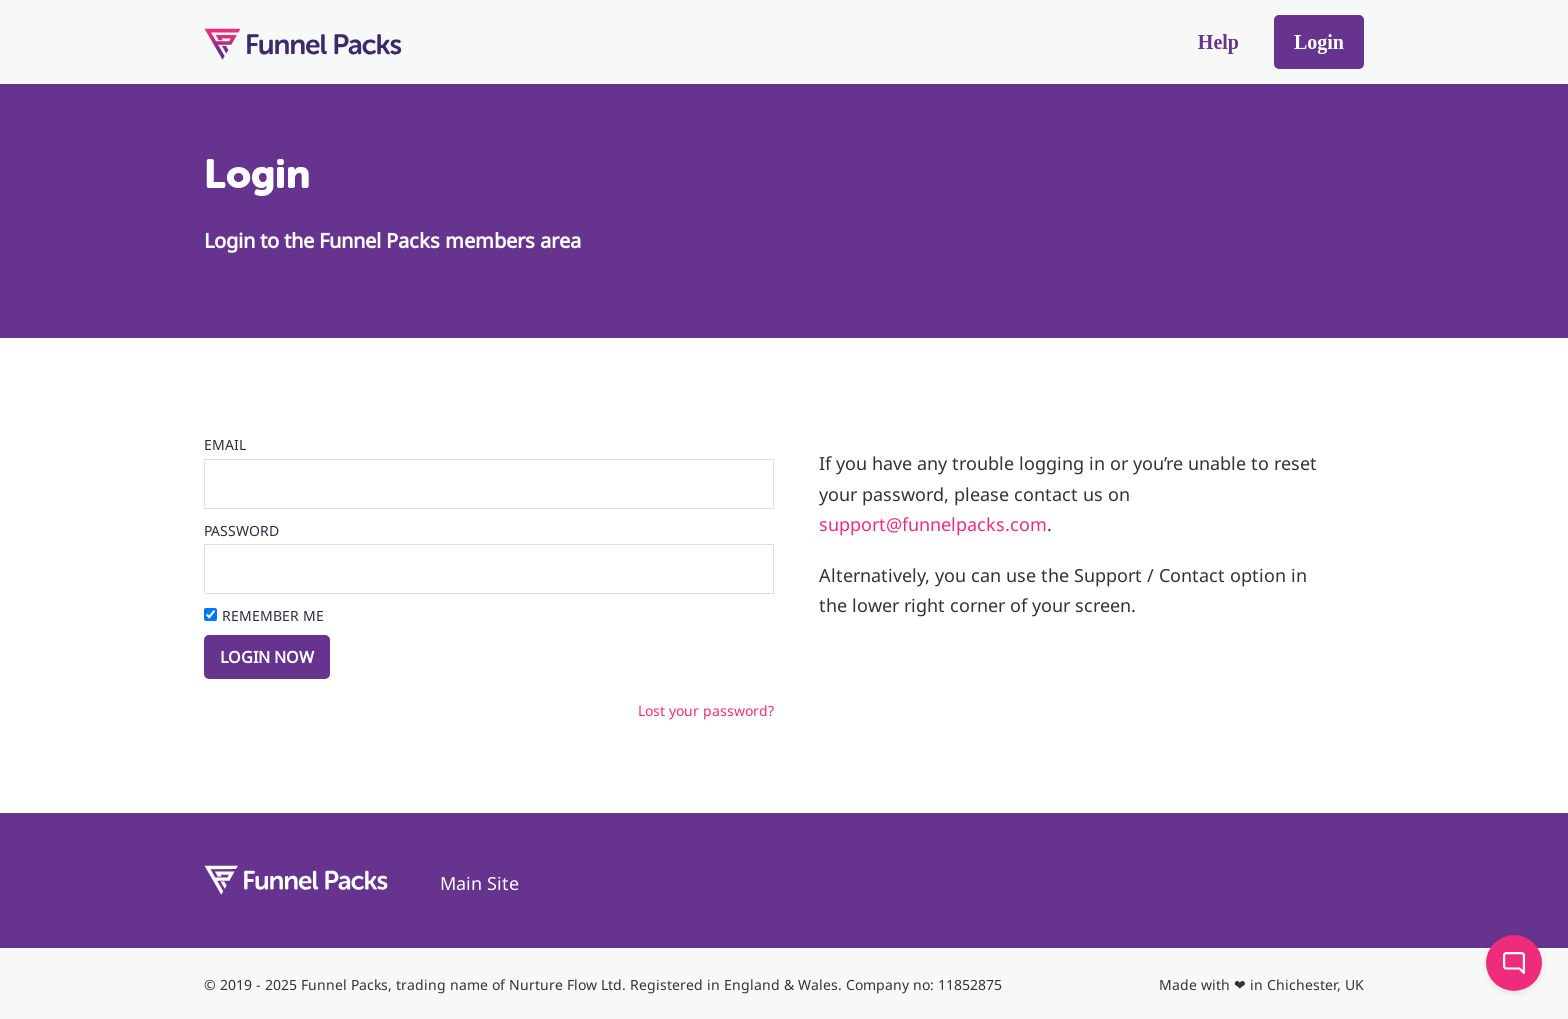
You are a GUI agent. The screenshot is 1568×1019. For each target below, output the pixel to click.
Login (1319, 42)
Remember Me (273, 615)
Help (1218, 42)
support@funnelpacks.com (933, 524)
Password (241, 530)
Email (225, 444)
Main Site (479, 883)
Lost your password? (706, 710)
